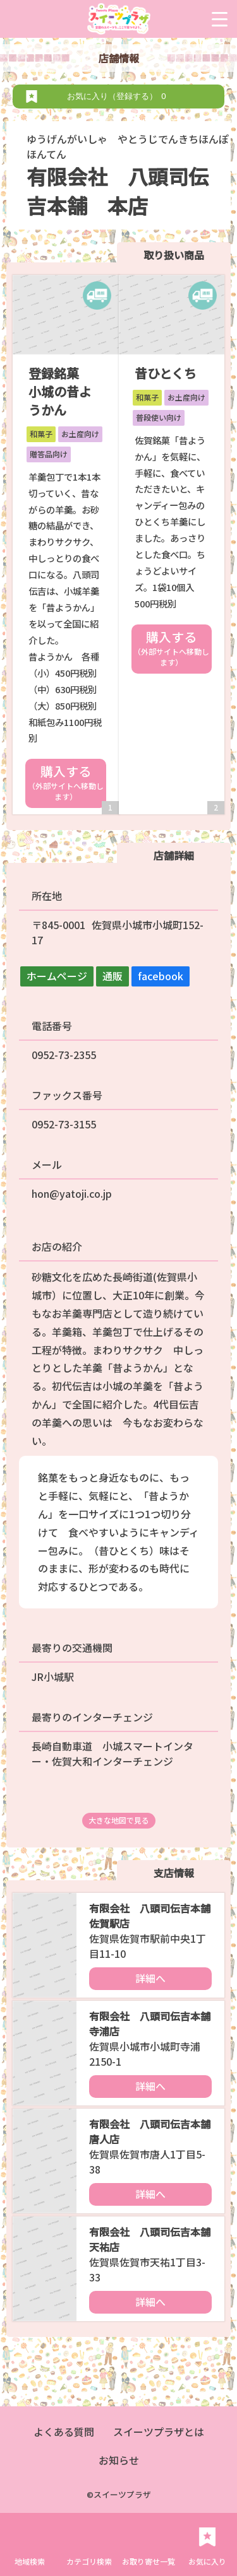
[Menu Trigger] (219, 19)
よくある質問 (63, 2431)
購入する (65, 782)
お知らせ (119, 2460)
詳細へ (150, 1978)
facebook (160, 975)
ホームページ (57, 975)
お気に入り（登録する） (118, 96)
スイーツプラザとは (158, 2431)
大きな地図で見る (118, 1820)
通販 (112, 975)
